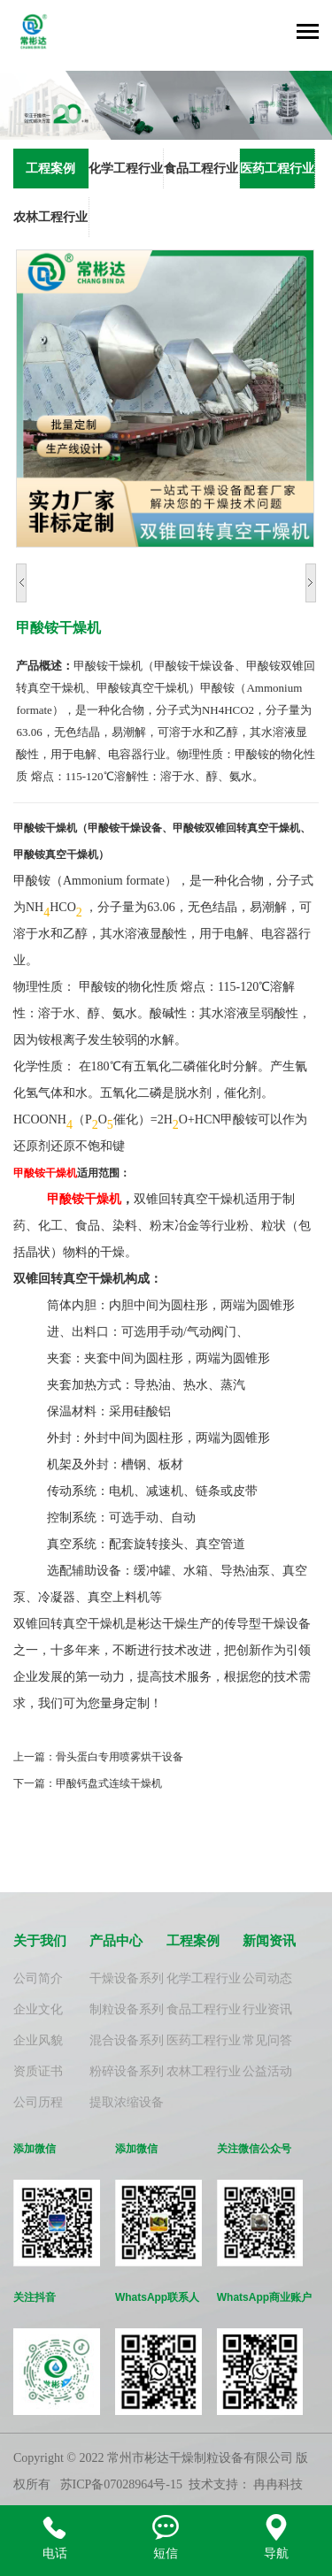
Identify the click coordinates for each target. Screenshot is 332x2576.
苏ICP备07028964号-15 (121, 2484)
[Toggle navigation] (308, 33)
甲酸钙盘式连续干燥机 (109, 1783)
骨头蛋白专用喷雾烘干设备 (119, 1757)
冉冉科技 (278, 2484)
